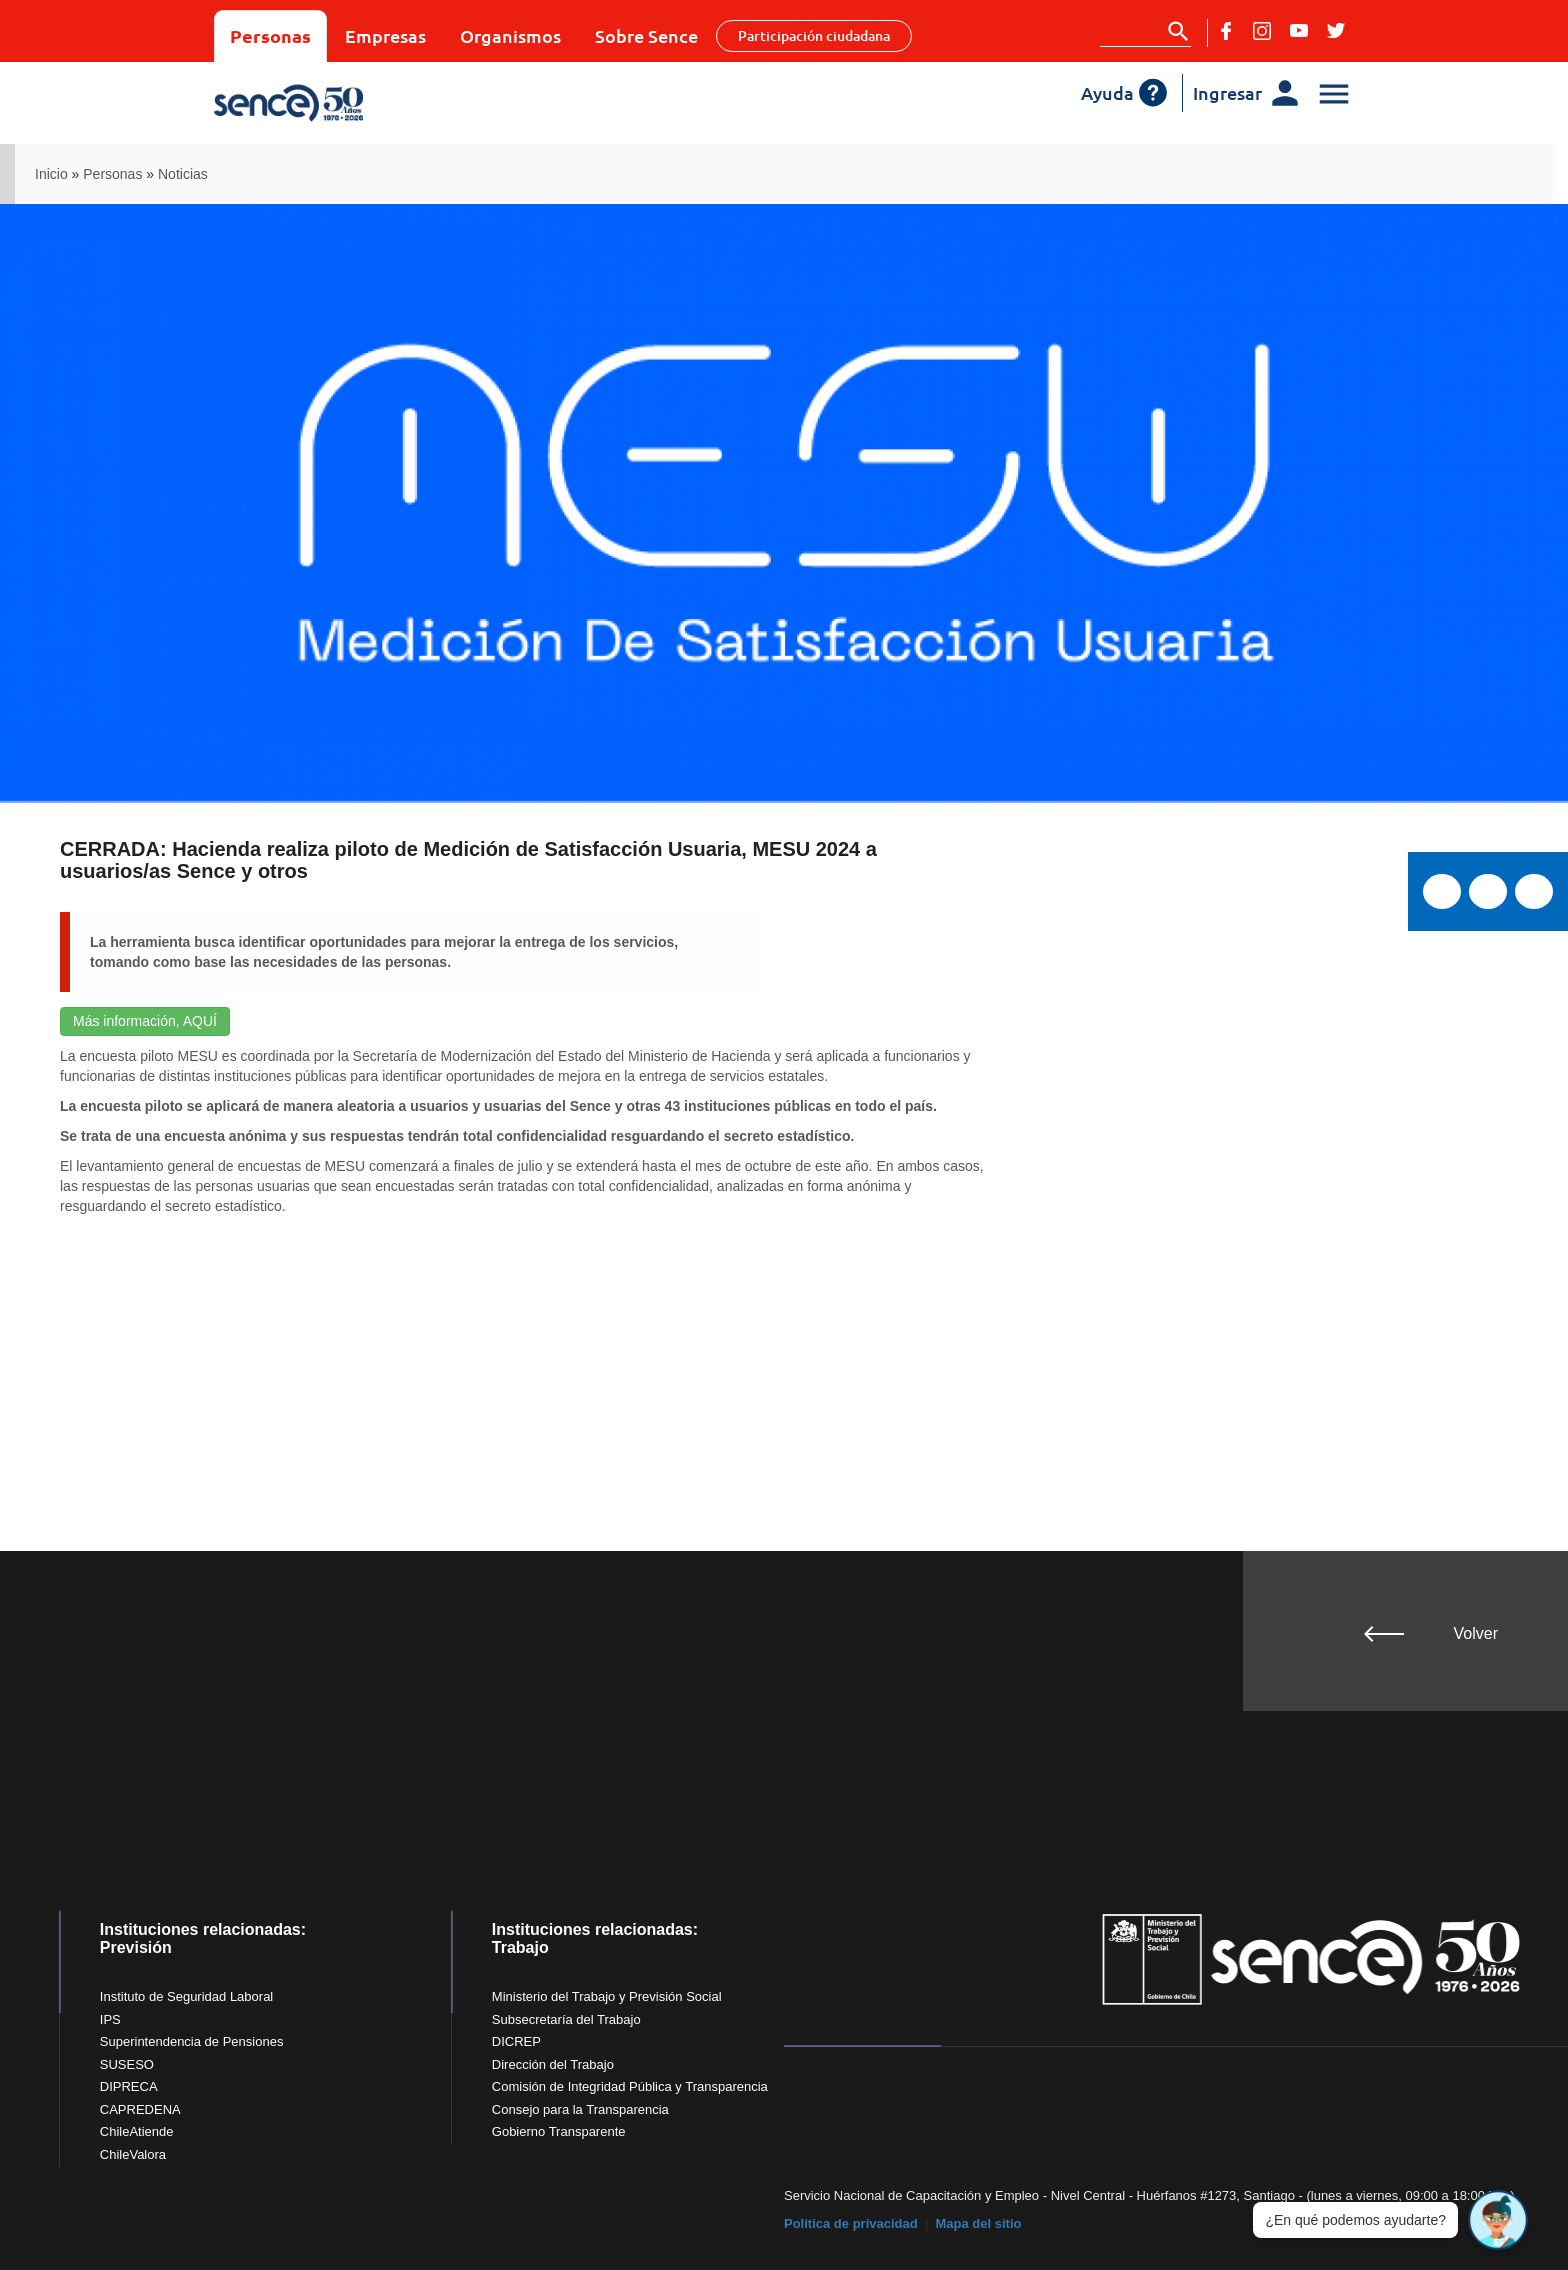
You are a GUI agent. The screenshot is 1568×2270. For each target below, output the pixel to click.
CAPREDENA (140, 2109)
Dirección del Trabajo (553, 2064)
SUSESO (127, 2064)
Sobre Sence (646, 35)
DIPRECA (129, 2086)
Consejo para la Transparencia (580, 2109)
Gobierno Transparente (559, 2131)
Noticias (183, 174)
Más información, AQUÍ (145, 1021)
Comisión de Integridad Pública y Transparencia (630, 2086)
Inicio (51, 174)
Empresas (385, 35)
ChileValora (133, 2154)
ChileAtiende (137, 2131)
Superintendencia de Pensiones (192, 2041)
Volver (1476, 1633)
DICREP (516, 2041)
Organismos (510, 35)
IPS (110, 2019)
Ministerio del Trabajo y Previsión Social (607, 1996)
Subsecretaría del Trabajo (566, 2019)
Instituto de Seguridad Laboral (186, 1996)
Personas (270, 35)
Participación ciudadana (814, 35)
